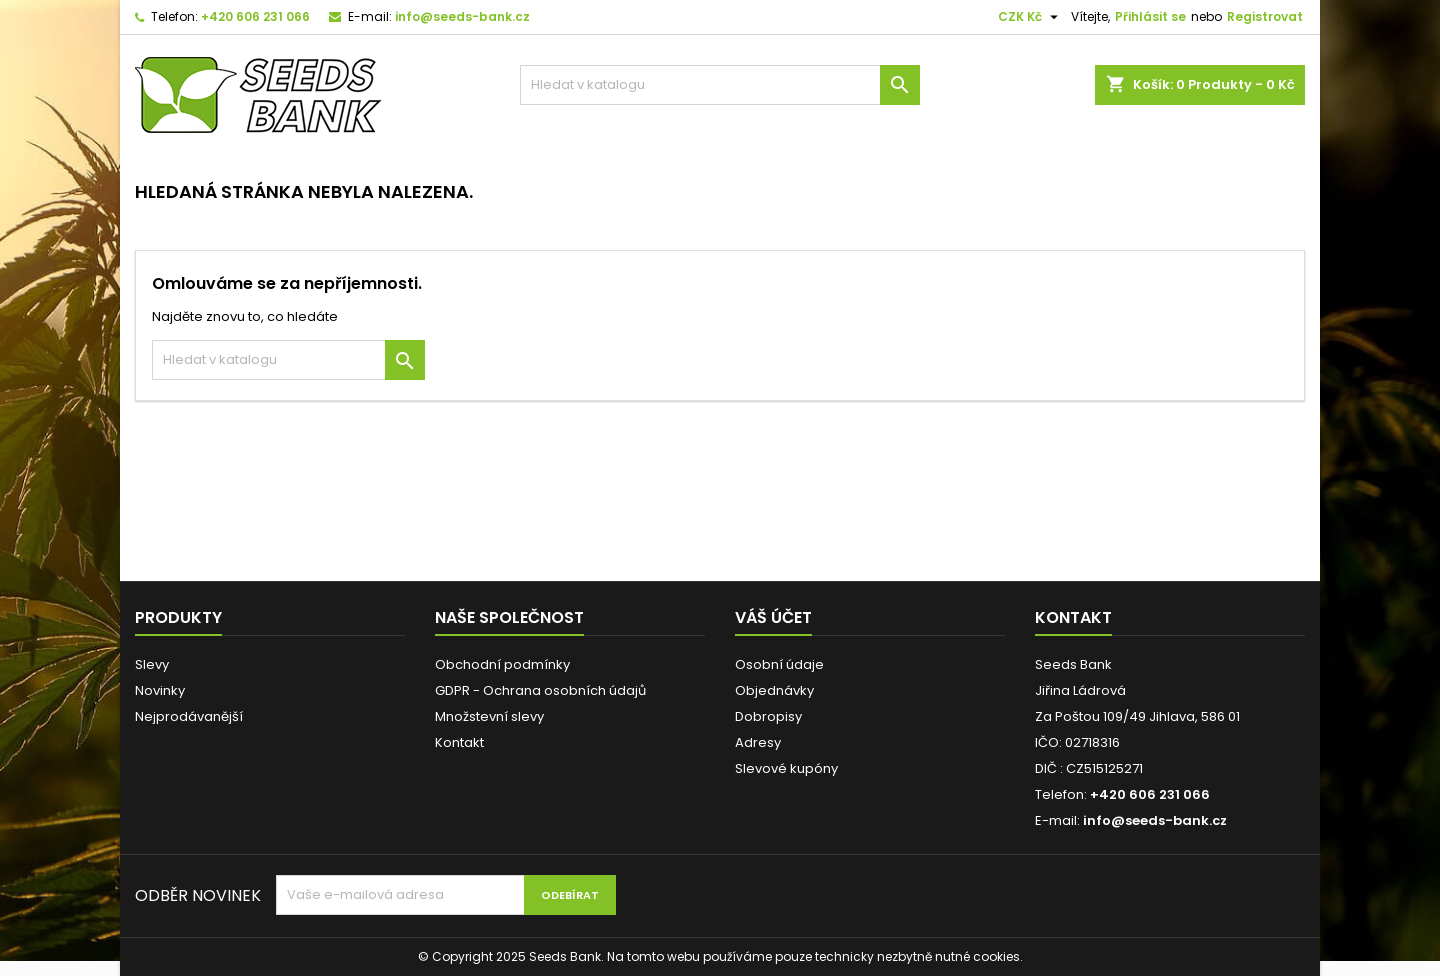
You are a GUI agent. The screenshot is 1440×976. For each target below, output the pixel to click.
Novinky (160, 690)
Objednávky (774, 690)
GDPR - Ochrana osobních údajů (540, 690)
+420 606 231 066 (255, 16)
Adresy (758, 742)
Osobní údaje (779, 664)
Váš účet (773, 617)
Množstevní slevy (489, 716)
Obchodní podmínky (502, 664)
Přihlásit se (1150, 16)
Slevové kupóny (786, 768)
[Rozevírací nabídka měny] (1030, 17)
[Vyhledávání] (720, 85)
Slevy (152, 664)
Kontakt (459, 742)
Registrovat (1265, 16)
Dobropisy (768, 716)
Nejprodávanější (189, 716)
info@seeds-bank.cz (462, 16)
